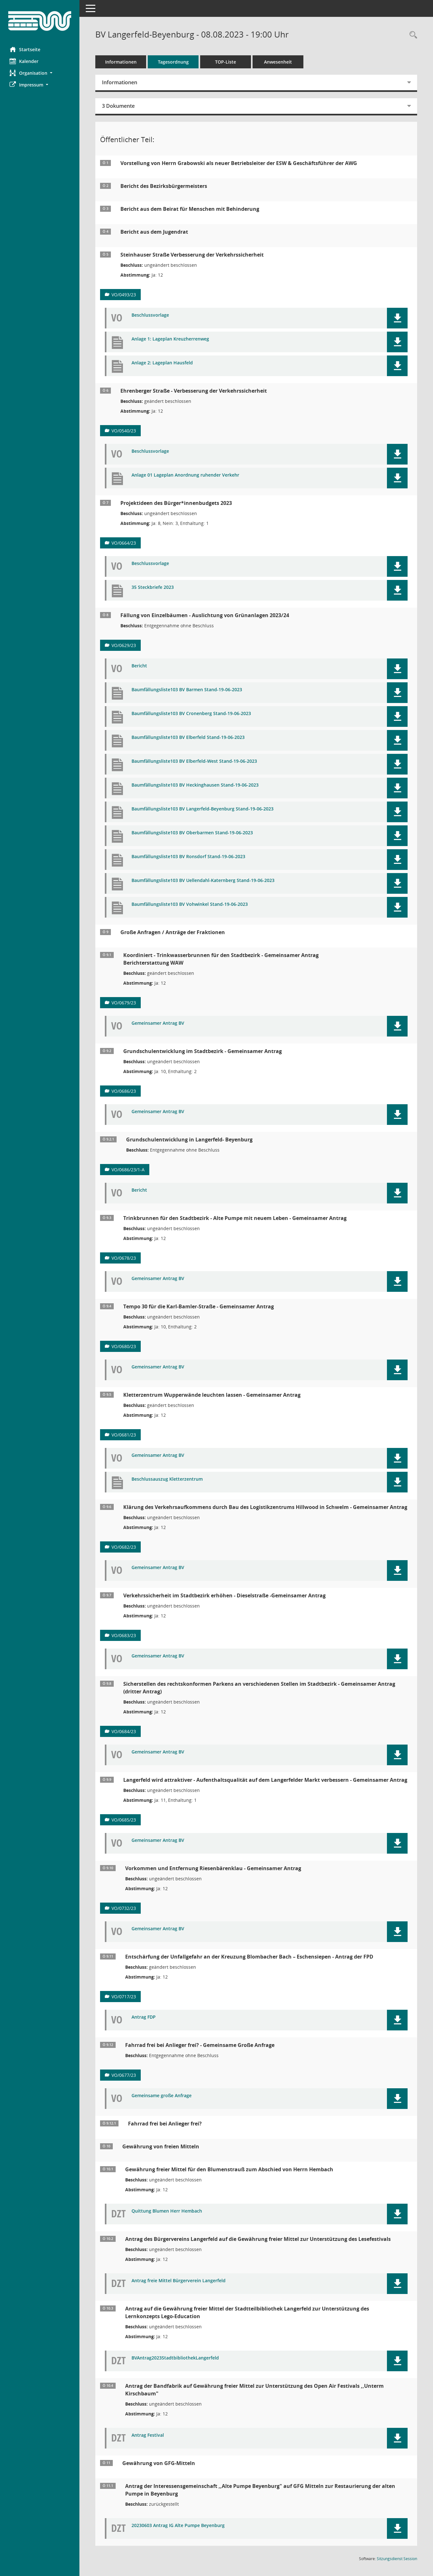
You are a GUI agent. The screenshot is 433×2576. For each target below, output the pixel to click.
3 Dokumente (118, 105)
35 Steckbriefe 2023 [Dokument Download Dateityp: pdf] (153, 587)
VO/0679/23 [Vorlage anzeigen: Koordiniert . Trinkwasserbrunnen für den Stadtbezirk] (124, 1003)
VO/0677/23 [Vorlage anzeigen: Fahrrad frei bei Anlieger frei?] (124, 2075)
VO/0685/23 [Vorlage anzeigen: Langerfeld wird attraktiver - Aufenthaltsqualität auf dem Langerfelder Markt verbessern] (124, 1820)
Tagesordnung (173, 62)
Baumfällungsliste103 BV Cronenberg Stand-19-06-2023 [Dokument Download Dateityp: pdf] (191, 713)
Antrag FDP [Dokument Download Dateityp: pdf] (144, 2017)
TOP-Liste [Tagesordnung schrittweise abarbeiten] (225, 62)
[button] (39, 73)
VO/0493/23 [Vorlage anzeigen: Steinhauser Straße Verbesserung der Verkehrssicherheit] (124, 295)
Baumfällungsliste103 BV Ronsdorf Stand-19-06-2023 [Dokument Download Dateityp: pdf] (188, 856)
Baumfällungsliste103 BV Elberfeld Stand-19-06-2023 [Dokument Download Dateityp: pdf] (188, 737)
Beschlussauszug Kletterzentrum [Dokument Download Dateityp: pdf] (167, 1479)
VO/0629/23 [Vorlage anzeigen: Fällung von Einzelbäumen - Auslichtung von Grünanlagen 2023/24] (124, 645)
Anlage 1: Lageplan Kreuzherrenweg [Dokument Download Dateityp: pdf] (170, 339)
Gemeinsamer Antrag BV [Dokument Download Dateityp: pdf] (158, 1023)
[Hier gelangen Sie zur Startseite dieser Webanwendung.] (39, 21)
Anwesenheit (278, 62)
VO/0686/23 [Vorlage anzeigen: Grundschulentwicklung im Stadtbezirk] (124, 1091)
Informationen (121, 62)
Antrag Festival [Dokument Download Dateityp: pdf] (148, 2435)
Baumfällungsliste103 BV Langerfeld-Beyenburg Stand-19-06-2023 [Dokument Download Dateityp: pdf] (203, 809)
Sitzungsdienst (397, 2558)
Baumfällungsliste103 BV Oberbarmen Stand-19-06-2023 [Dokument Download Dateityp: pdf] (192, 833)
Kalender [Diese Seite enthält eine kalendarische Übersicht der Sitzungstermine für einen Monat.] (24, 61)
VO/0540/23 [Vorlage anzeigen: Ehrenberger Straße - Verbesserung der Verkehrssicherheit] (124, 431)
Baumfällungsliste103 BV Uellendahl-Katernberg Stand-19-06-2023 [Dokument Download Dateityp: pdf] (203, 880)
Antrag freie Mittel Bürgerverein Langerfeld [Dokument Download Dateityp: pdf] (179, 2280)
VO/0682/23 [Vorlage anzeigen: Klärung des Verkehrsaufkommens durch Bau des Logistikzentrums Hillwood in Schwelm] (124, 1547)
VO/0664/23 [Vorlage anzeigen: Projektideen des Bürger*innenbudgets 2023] (124, 543)
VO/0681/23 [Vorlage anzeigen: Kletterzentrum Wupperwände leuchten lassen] (124, 1435)
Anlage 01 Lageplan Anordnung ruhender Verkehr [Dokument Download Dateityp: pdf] (185, 475)
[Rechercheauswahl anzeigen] (411, 35)
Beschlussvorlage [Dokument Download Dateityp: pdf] (150, 315)
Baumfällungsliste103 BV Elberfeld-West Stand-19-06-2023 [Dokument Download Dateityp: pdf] (194, 761)
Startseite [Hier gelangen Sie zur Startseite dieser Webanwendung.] (25, 49)
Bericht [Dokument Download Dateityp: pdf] (139, 666)
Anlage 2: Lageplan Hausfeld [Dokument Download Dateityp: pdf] (162, 363)
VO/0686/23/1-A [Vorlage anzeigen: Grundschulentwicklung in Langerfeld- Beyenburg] (128, 1170)
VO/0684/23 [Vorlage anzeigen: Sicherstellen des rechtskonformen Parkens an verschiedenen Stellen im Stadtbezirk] (124, 1731)
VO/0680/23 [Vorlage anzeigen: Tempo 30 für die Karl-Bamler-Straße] (124, 1346)
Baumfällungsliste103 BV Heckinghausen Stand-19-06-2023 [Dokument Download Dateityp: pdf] (195, 785)
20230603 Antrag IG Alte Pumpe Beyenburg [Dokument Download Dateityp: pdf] (178, 2525)
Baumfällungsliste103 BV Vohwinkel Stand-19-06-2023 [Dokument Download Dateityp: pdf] (190, 904)
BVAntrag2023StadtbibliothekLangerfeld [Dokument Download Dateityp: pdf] (175, 2358)
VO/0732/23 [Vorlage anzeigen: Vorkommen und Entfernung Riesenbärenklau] (124, 1908)
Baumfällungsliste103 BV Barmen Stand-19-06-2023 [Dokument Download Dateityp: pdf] (187, 689)
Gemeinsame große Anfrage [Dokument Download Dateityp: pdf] (162, 2095)
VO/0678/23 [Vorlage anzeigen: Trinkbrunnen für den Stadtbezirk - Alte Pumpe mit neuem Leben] (124, 1258)
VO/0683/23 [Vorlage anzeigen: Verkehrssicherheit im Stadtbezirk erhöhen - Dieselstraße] (124, 1635)
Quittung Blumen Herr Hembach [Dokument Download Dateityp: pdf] (167, 2211)
